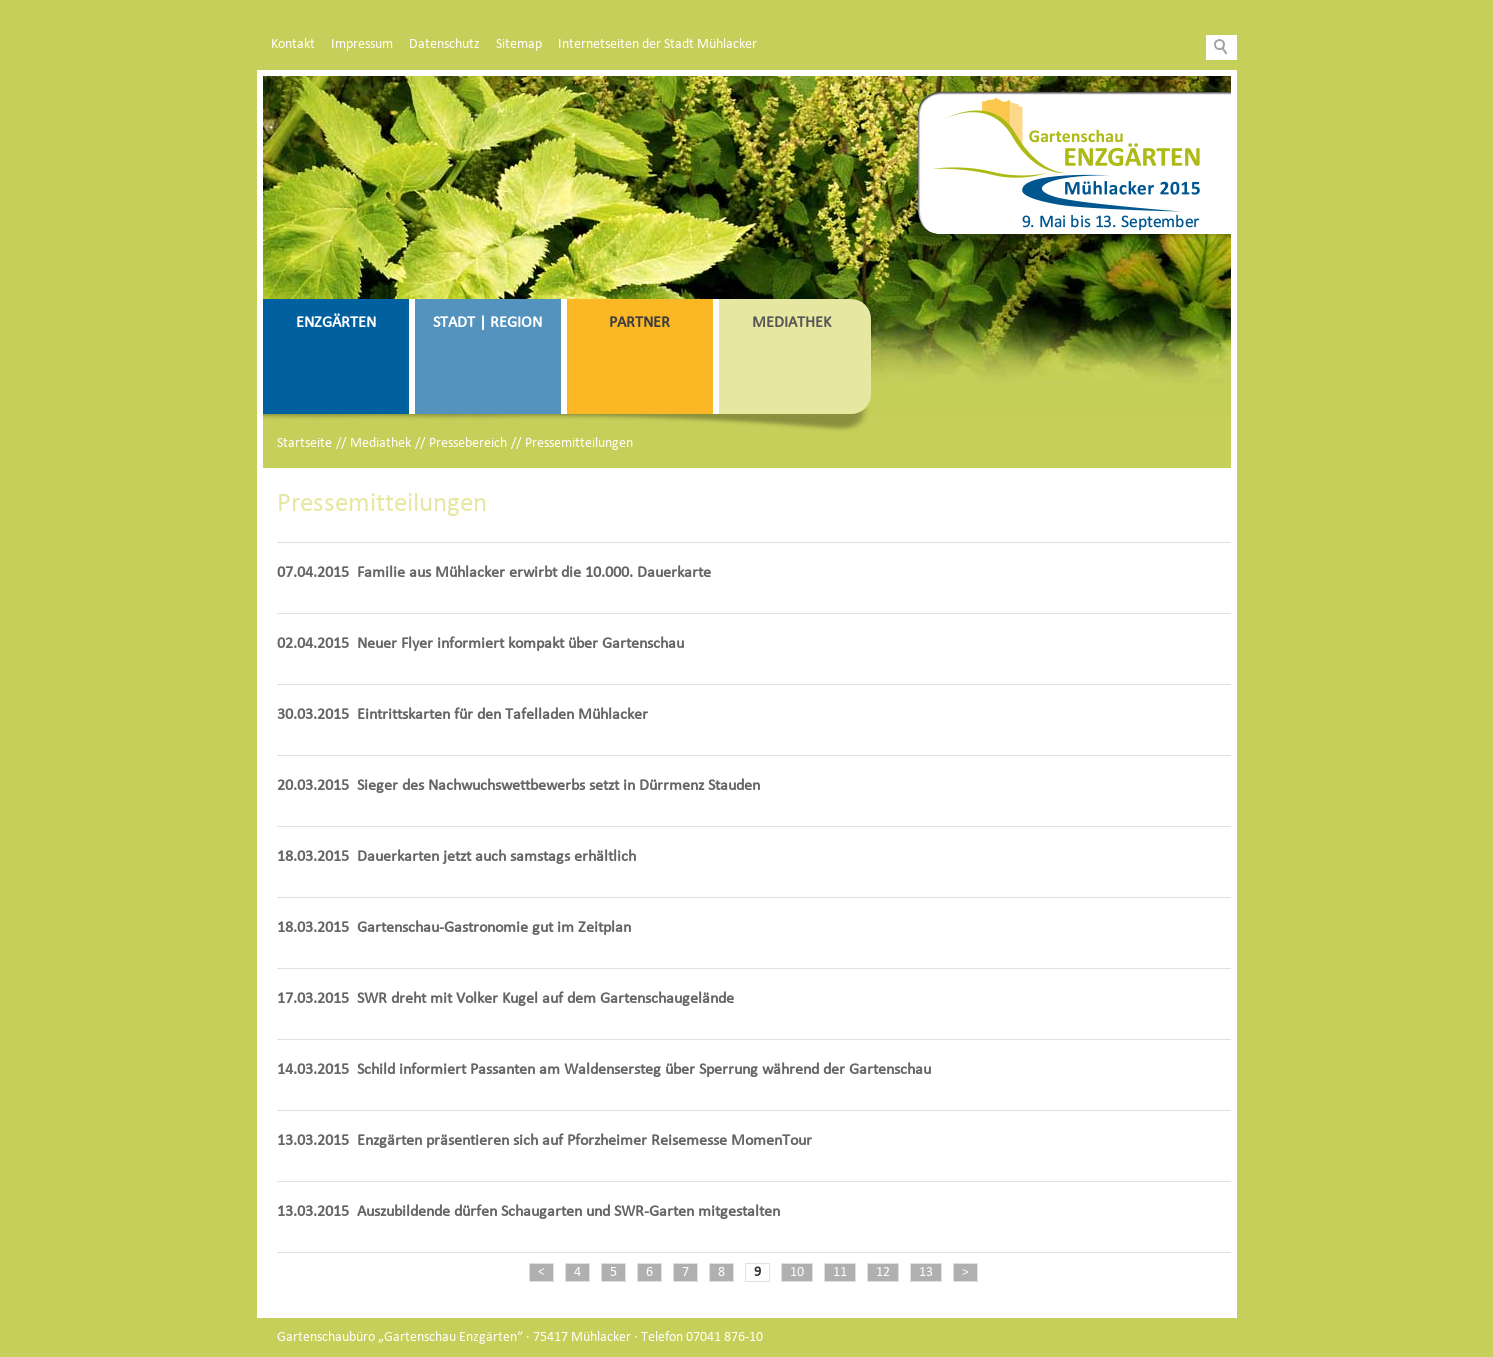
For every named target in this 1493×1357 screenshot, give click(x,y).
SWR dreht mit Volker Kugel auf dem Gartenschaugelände (545, 999)
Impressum (362, 44)
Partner (639, 323)
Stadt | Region (487, 323)
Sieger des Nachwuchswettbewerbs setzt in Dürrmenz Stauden (558, 786)
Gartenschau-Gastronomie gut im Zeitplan (494, 928)
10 (797, 1272)
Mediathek (791, 323)
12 (883, 1272)
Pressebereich (468, 443)
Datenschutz (444, 44)
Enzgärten (336, 323)
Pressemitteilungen (579, 443)
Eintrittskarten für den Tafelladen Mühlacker (502, 715)
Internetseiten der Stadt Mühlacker (657, 44)
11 (840, 1272)
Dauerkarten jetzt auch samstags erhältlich (496, 857)
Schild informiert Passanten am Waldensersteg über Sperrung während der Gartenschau (644, 1070)
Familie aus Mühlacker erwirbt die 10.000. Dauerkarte (534, 573)
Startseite (304, 443)
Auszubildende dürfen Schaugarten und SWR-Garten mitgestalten (568, 1212)
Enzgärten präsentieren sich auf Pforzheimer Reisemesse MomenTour (584, 1141)
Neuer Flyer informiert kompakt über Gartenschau (520, 644)
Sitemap (519, 44)
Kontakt (293, 44)
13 (926, 1272)
